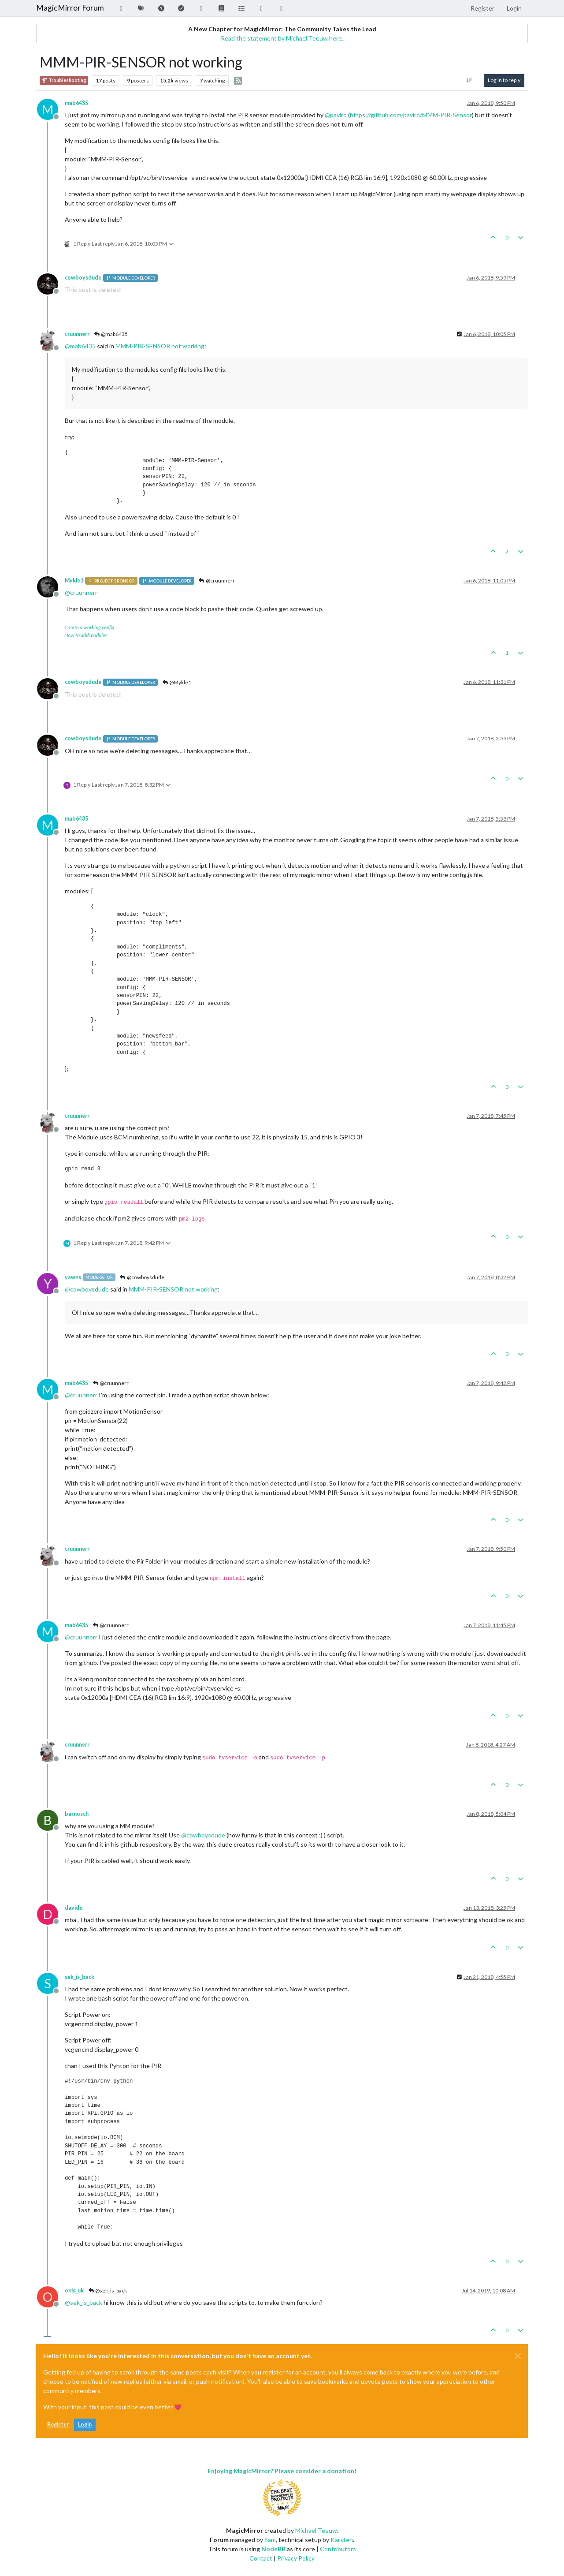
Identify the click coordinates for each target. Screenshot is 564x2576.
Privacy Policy (296, 2558)
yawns (73, 1277)
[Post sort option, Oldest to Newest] (469, 80)
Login (85, 2424)
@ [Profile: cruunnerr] (81, 592)
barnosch (77, 1814)
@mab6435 (110, 334)
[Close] (518, 2356)
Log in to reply (504, 80)
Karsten (341, 2539)
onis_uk (74, 2290)
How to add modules (86, 635)
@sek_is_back (107, 2290)
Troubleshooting (64, 80)
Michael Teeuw (316, 2530)
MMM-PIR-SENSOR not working (159, 346)
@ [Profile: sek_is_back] (83, 2302)
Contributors (338, 2549)
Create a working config (89, 627)
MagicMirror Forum (70, 7)
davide (73, 1907)
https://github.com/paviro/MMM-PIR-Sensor (411, 115)
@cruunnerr (216, 580)
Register (58, 2424)
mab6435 (76, 103)
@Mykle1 (176, 682)
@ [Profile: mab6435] (80, 346)
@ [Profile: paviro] (336, 115)
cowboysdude (83, 277)
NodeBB (273, 2549)
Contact (260, 2558)
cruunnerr (77, 334)
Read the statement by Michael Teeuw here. (282, 38)
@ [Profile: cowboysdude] (87, 1289)
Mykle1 (74, 580)
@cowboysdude (141, 1277)
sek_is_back (79, 1977)
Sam (270, 2539)
